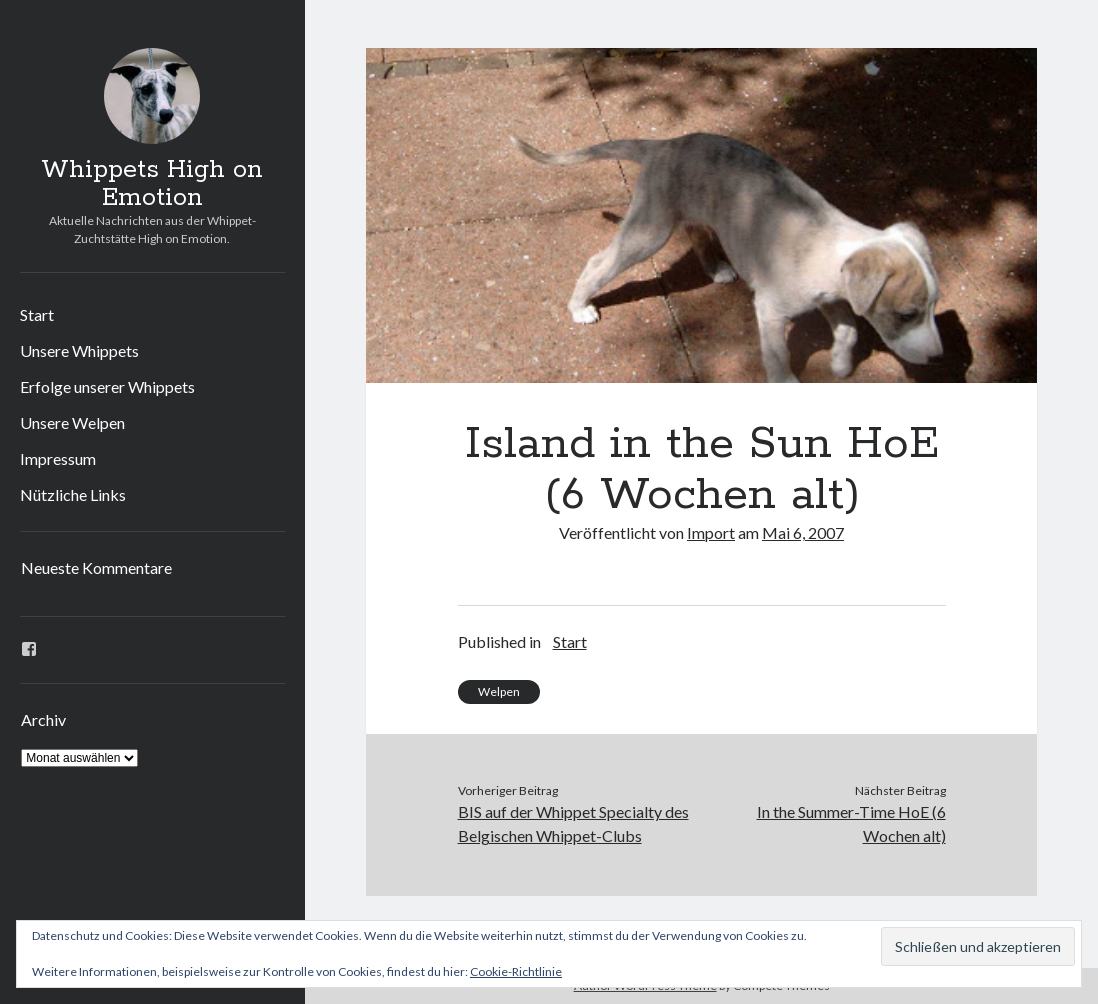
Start (37, 314)
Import (711, 532)
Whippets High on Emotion (152, 184)
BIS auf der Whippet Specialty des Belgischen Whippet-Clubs (573, 823)
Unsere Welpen (72, 422)
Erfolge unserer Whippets (107, 386)
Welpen (499, 691)
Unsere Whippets (79, 350)
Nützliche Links (73, 494)
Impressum (58, 458)
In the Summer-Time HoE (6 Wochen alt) (851, 823)
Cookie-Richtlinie (516, 971)
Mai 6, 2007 (803, 532)
